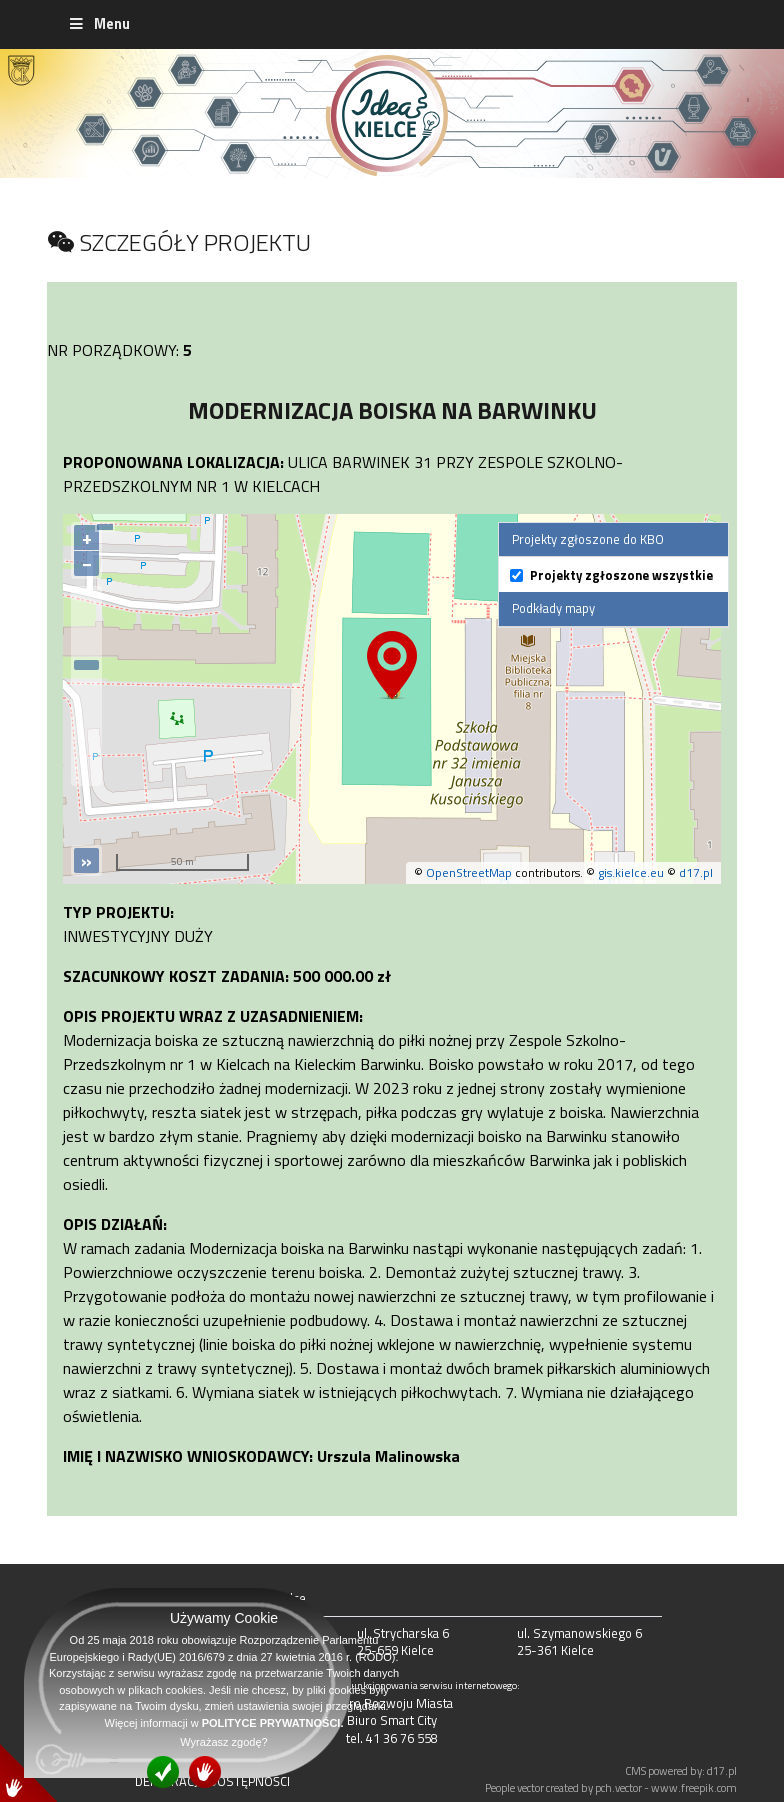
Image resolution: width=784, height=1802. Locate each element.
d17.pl (696, 872)
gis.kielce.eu (631, 872)
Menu (98, 24)
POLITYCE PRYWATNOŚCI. (273, 1723)
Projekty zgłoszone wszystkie (621, 575)
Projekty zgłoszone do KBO (588, 539)
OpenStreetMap (469, 872)
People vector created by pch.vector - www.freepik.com (611, 1787)
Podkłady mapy (553, 608)
